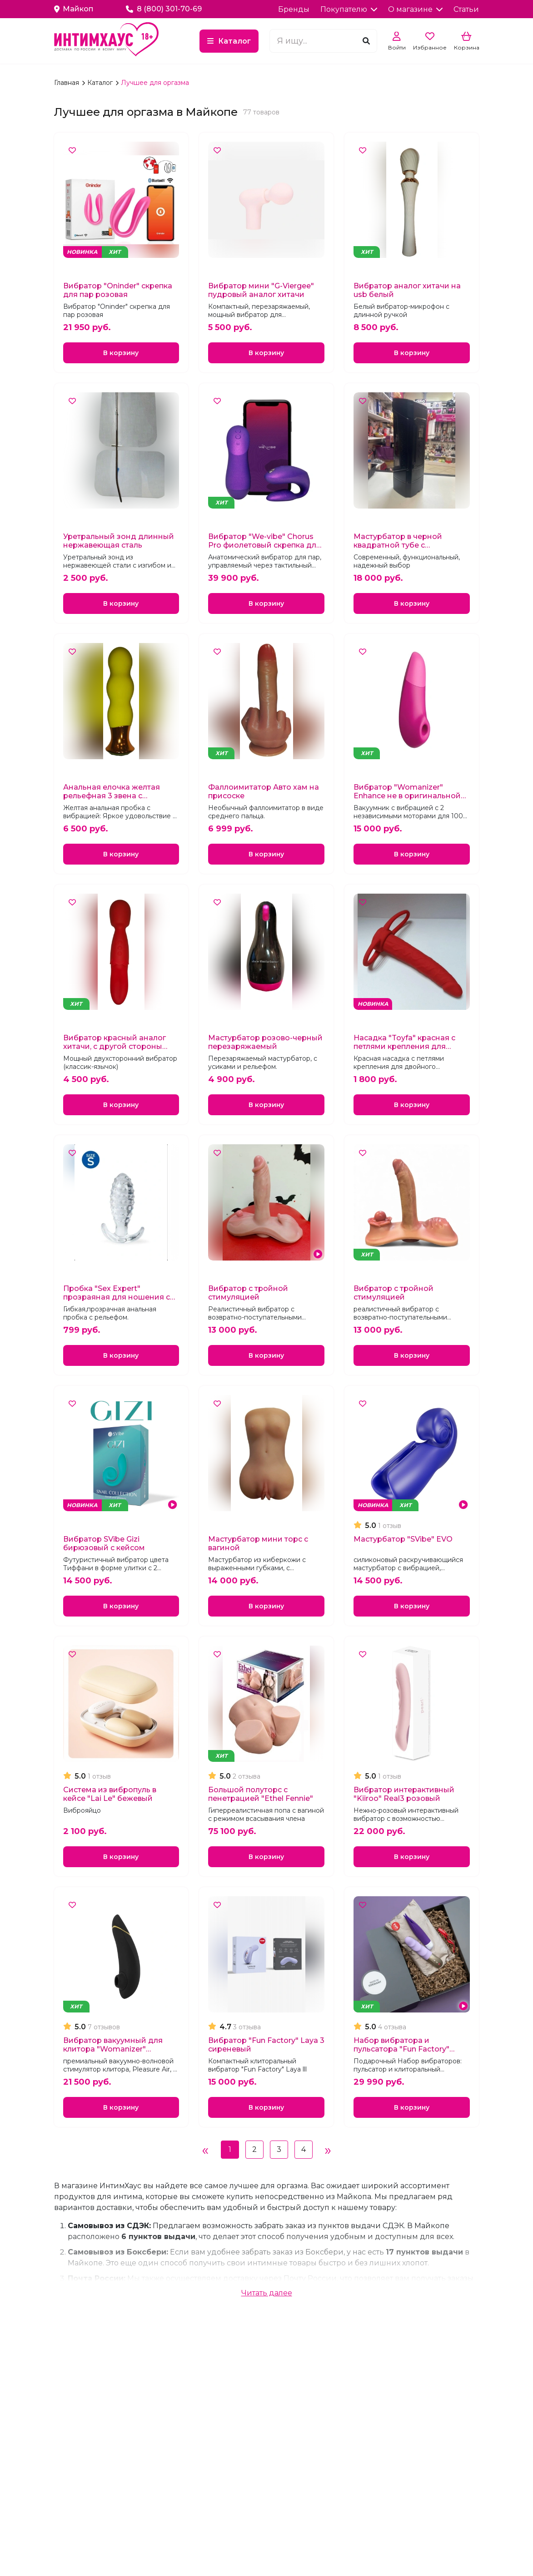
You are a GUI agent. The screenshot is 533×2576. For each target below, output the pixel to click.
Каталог (234, 41)
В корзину (121, 354)
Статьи (466, 9)
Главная (67, 83)
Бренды (293, 9)
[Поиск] (366, 41)
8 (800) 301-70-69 (164, 9)
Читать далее (266, 2314)
